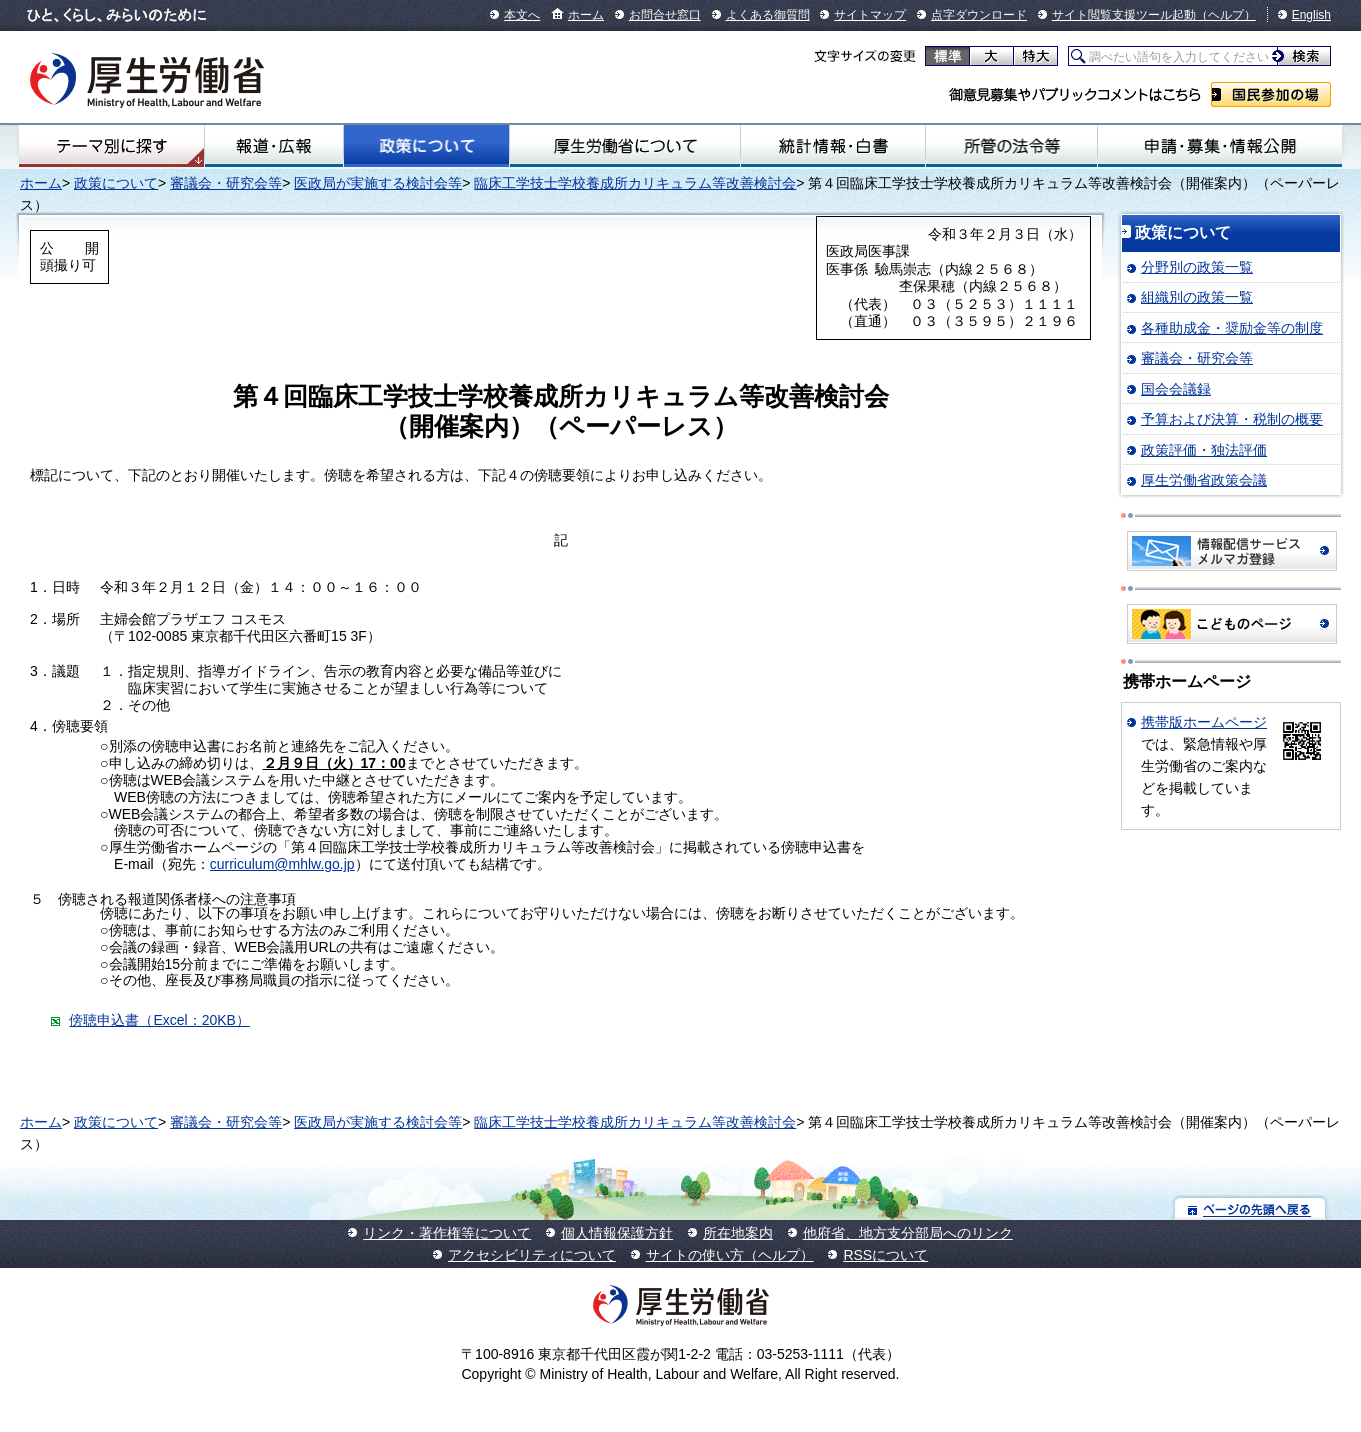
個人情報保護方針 (617, 1233)
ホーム (586, 15)
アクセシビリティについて (532, 1255)
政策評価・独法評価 (1204, 450)
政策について (426, 146)
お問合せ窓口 (665, 15)
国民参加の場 (1271, 94)
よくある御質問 (768, 15)
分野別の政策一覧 (1197, 267)
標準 (947, 56)
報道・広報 (274, 146)
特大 (1035, 56)
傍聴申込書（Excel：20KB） (159, 1020)
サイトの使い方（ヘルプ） (730, 1255)
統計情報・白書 (833, 146)
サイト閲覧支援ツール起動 (1124, 15)
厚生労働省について (625, 146)
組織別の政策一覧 (1197, 297)
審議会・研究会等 (226, 183)
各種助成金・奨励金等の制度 (1232, 328)
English (1311, 15)
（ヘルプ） (1226, 15)
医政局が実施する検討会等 (378, 183)
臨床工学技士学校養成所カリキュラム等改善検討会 (635, 183)
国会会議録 (1176, 389)
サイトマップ (870, 15)
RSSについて (885, 1255)
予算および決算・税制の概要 (1232, 419)
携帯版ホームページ (1204, 722)
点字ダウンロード (979, 15)
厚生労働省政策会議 (1204, 480)
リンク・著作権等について (447, 1233)
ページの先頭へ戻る (1250, 1208)
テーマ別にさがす (112, 146)
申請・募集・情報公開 (1220, 146)
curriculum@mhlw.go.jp (282, 864)
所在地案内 (738, 1233)
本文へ (522, 15)
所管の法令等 (1011, 146)
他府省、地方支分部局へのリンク (908, 1233)
